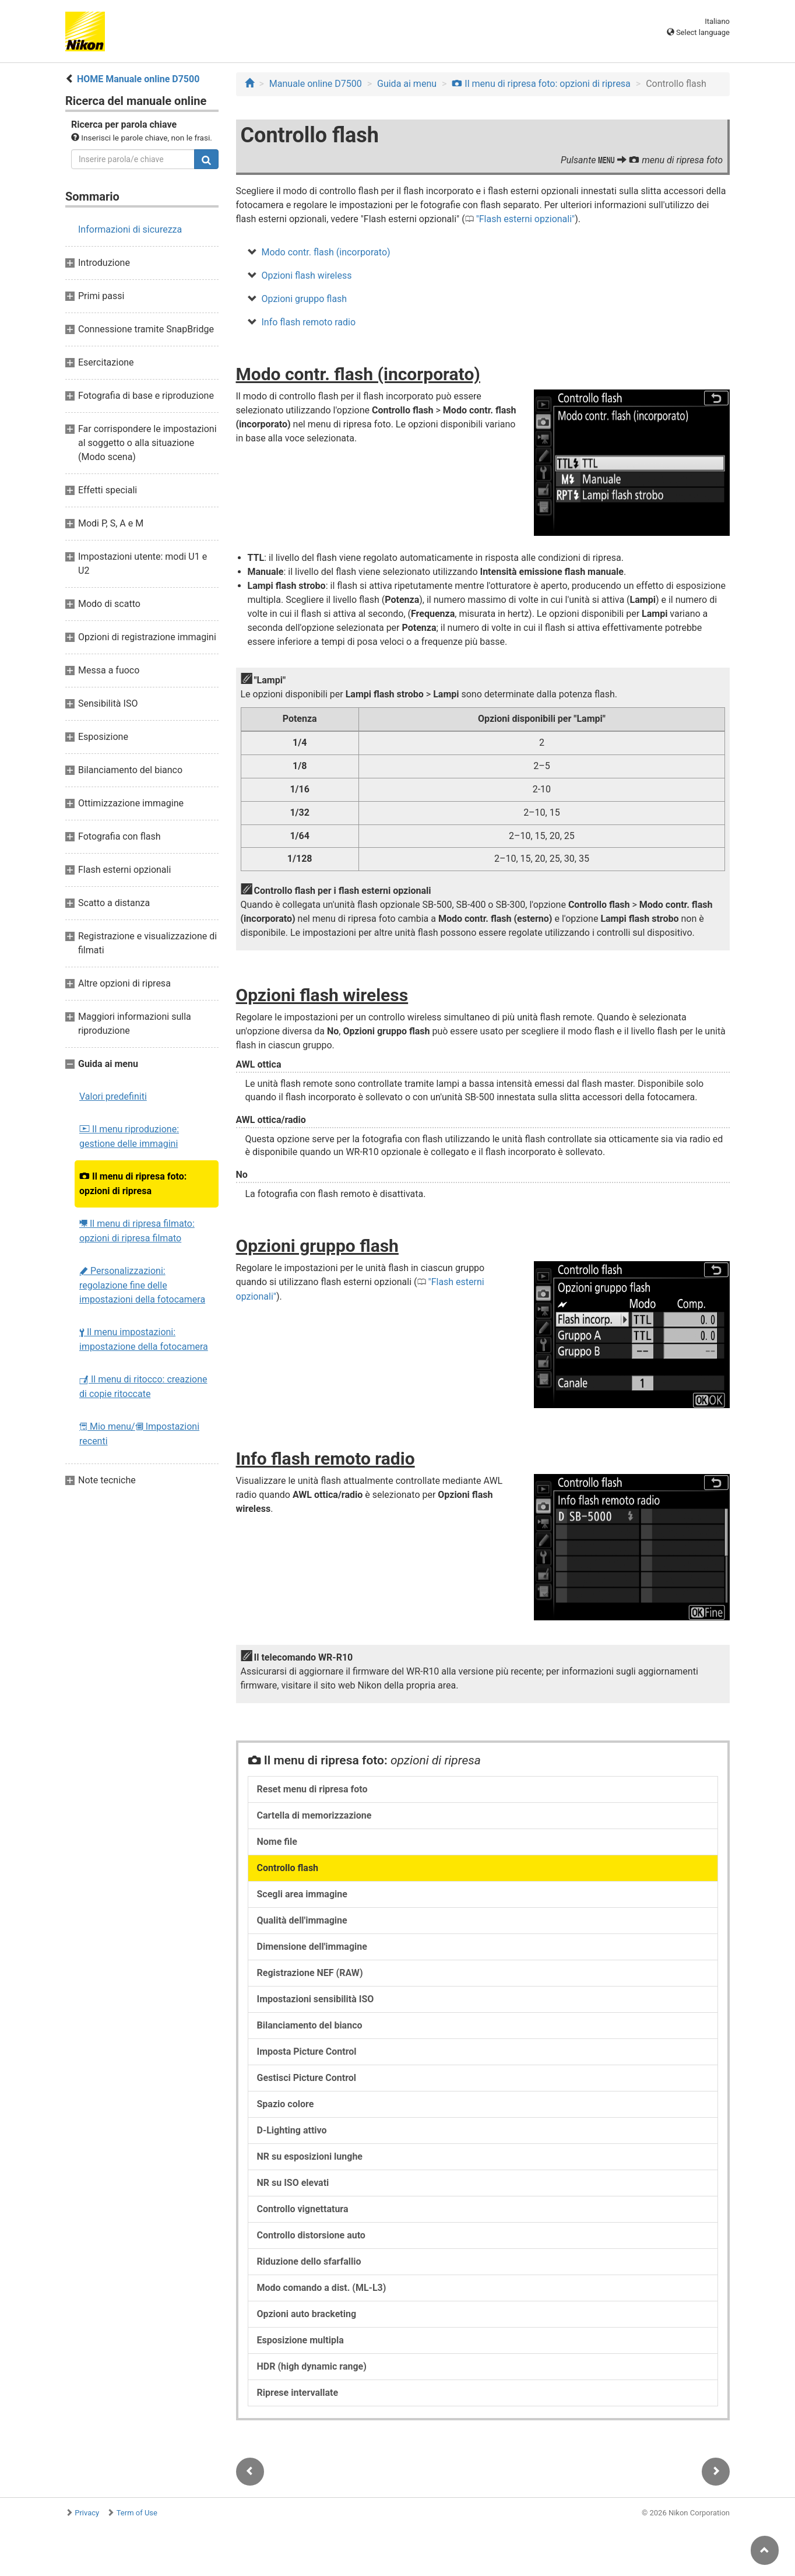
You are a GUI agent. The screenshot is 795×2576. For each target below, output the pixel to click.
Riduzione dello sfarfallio (309, 2261)
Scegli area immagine (302, 1894)
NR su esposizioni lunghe (310, 2156)
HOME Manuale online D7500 (138, 79)
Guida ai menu (407, 83)
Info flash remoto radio (309, 322)
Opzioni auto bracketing (307, 2313)
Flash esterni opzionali (525, 218)
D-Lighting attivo (292, 2130)
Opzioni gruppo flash (304, 298)
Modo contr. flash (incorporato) (326, 252)
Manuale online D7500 (315, 83)
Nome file (277, 1841)
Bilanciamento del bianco (310, 2025)
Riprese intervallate (298, 2392)
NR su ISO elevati (293, 2182)
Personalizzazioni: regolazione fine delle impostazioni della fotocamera (142, 1285)
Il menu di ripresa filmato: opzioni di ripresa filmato (137, 1231)
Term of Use (137, 2512)
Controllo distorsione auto (311, 2235)
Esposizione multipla (300, 2340)
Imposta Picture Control (307, 2051)
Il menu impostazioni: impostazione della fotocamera (143, 1339)
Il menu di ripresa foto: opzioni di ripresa (133, 1183)
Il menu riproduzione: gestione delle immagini (129, 1136)
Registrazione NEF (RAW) (310, 1972)
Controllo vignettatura (303, 2208)
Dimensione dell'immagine (312, 1946)
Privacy (87, 2512)
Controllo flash (288, 1867)
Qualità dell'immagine (302, 1920)
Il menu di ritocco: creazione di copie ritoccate (143, 1386)
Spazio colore (285, 2104)
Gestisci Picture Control (307, 2077)
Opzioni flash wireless (307, 275)
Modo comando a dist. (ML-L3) (321, 2287)
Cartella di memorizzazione (314, 1815)
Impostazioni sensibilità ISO (315, 1999)
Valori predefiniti (113, 1096)
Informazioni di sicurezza (130, 229)
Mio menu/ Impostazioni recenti (139, 1434)
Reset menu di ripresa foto (312, 1789)
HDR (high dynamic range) (312, 2366)
